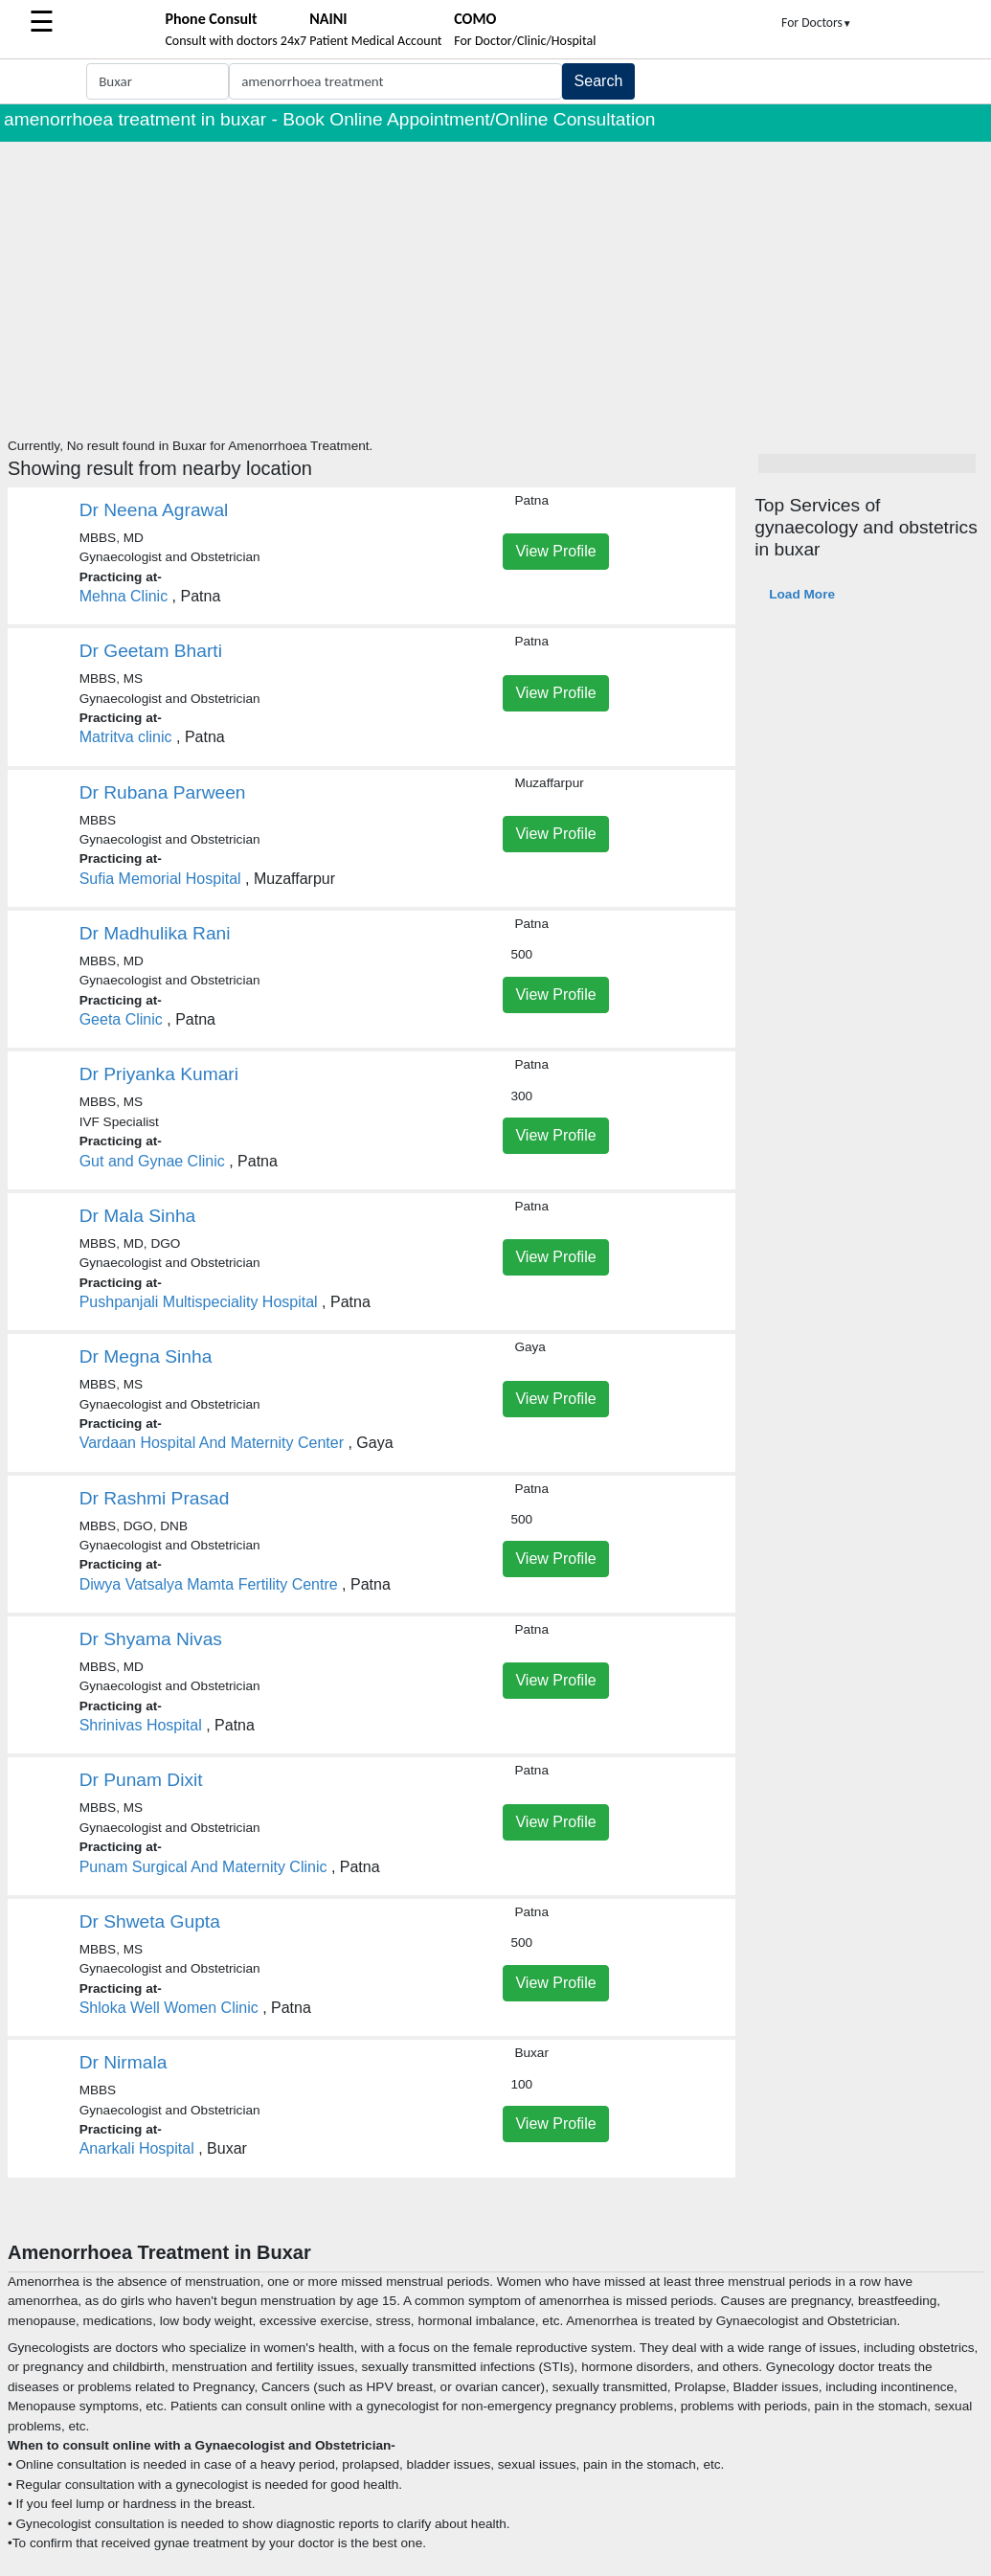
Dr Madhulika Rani (155, 933)
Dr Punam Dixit (141, 1780)
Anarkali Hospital (136, 2148)
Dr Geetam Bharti (150, 651)
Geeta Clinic (121, 1019)
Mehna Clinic (123, 596)
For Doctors (816, 22)
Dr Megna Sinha (146, 1356)
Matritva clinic (125, 737)
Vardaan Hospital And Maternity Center (211, 1443)
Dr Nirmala (123, 2062)
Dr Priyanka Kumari (158, 1074)
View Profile (555, 551)
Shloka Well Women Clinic (169, 2008)
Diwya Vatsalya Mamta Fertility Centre (208, 1584)
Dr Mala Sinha (137, 1216)
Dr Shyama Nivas (150, 1639)
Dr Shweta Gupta (149, 1921)
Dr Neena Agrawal (154, 510)
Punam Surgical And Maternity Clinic (203, 1867)
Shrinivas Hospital (140, 1725)
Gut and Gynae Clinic (152, 1161)
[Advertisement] (495, 285)
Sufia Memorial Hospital (160, 878)
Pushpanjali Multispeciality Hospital (198, 1302)
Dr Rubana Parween (162, 792)
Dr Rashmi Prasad (154, 1498)
